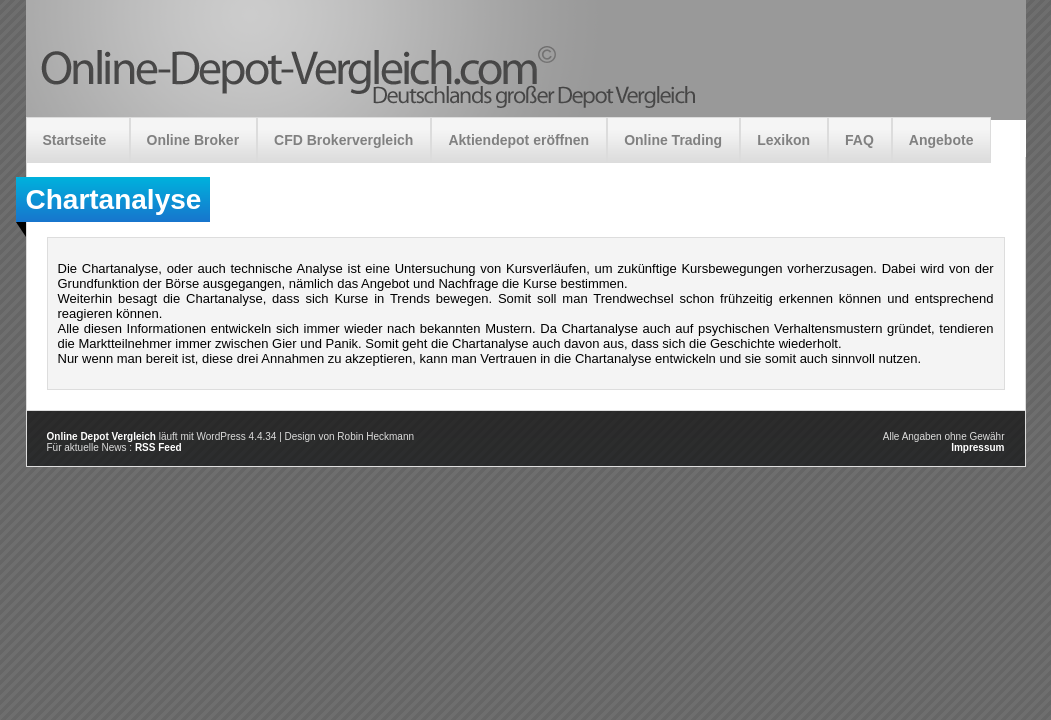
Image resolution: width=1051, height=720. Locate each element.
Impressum (977, 447)
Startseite (75, 140)
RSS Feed (158, 447)
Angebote (941, 140)
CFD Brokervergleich (343, 140)
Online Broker (193, 140)
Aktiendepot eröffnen (518, 140)
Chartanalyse (114, 199)
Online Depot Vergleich (101, 436)
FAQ (859, 140)
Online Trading (673, 140)
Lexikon (783, 140)
